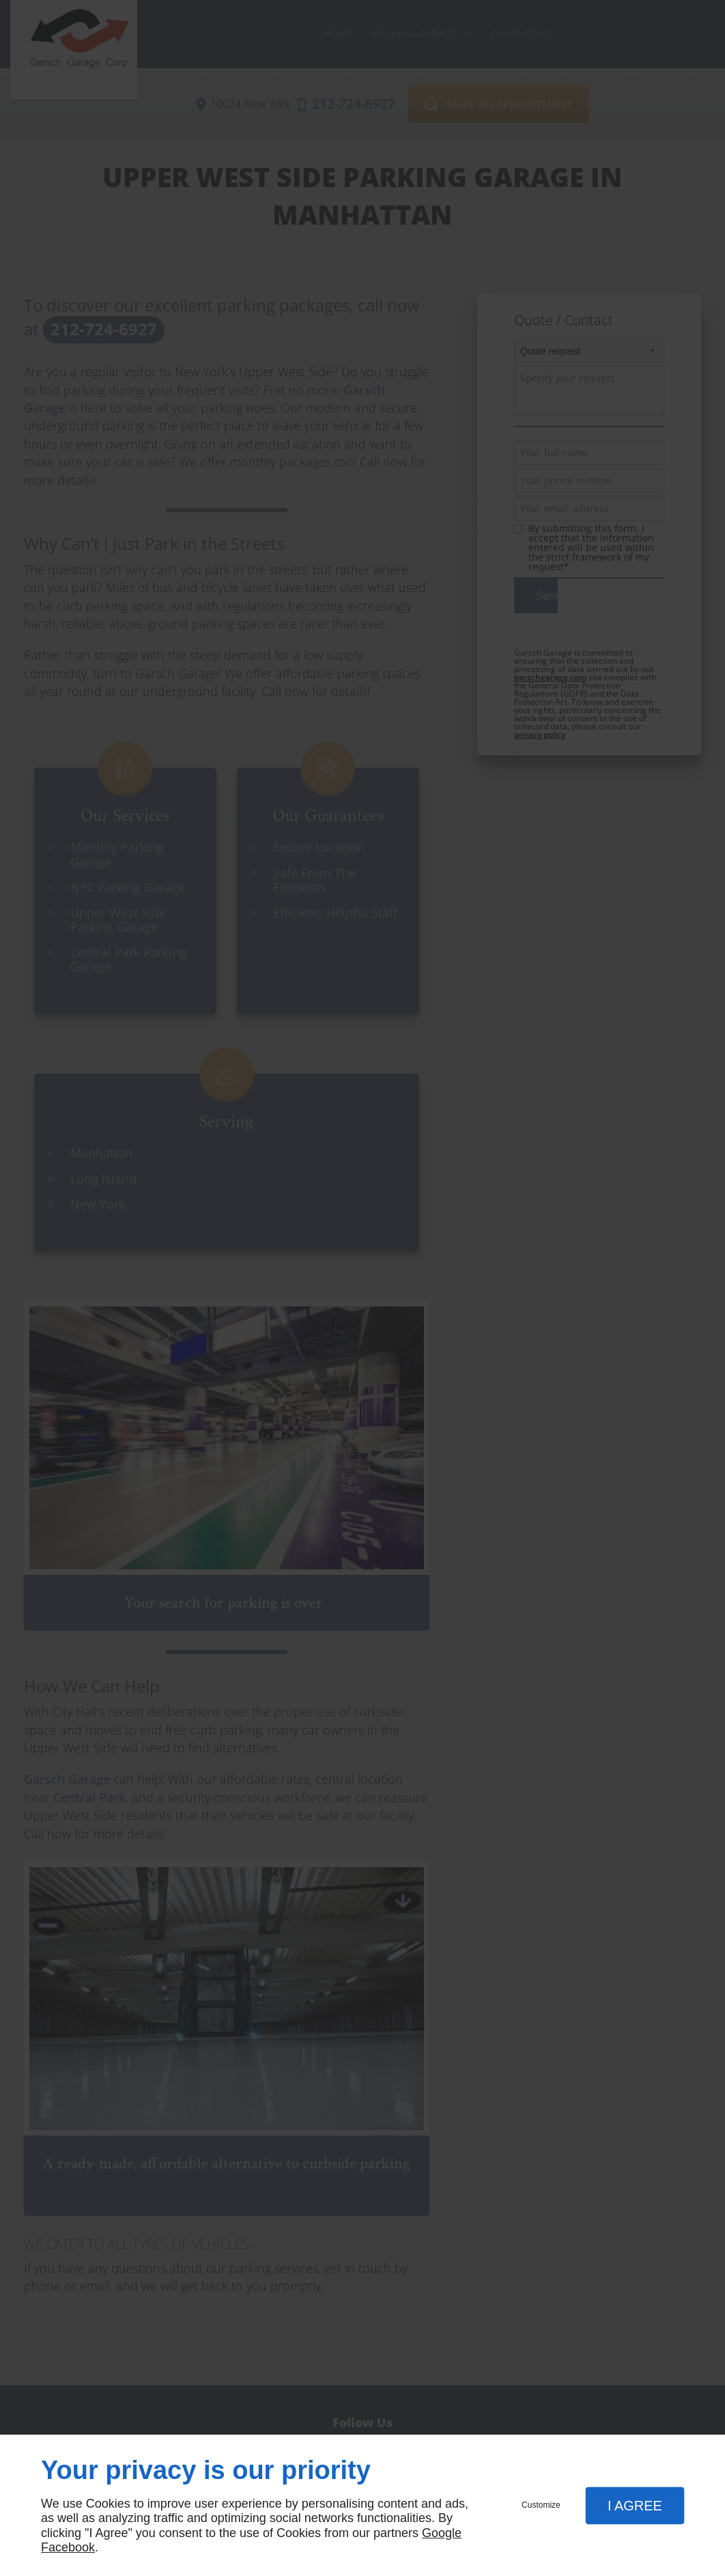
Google (441, 2533)
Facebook (68, 2547)
